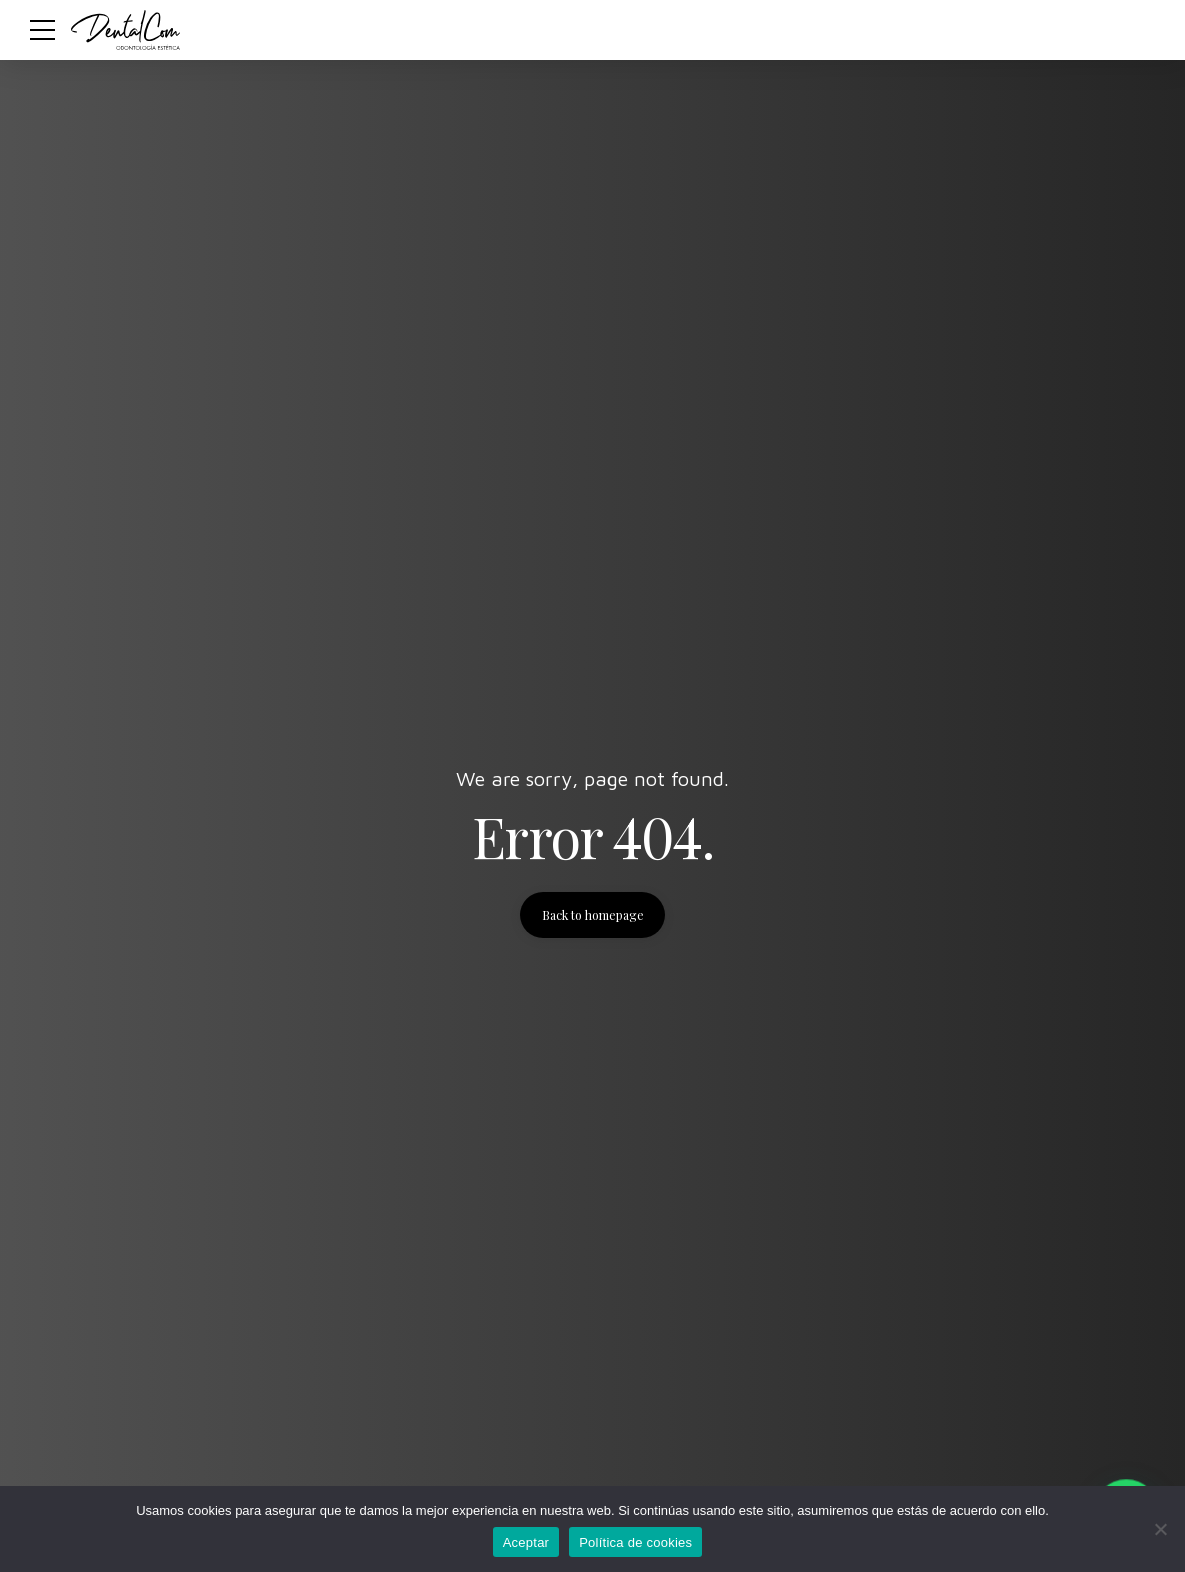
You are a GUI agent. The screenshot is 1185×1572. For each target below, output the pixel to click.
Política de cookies (635, 1542)
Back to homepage (593, 915)
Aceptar (526, 1542)
